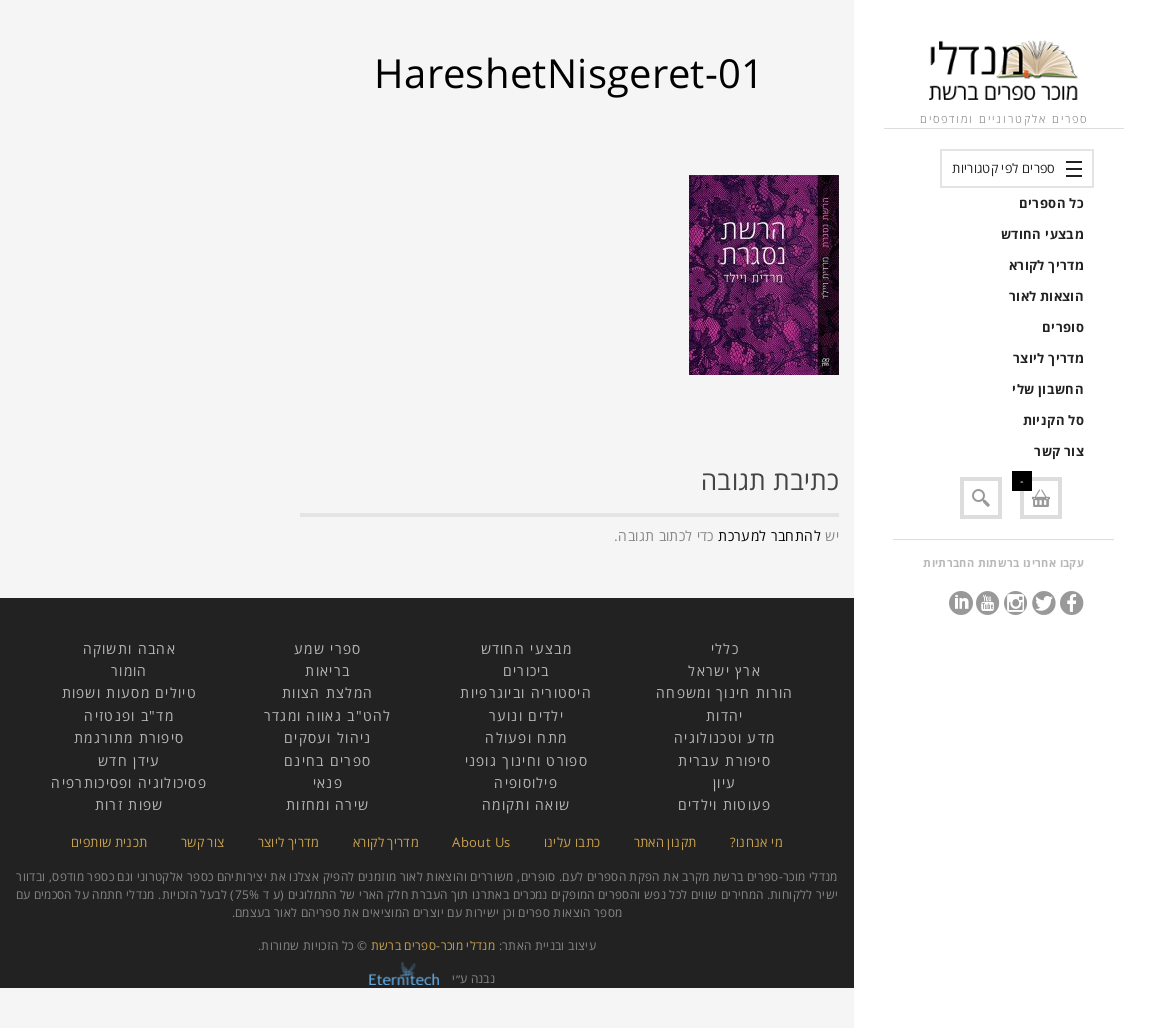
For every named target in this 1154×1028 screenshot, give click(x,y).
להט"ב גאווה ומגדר (328, 715)
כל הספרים (1051, 203)
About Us (481, 842)
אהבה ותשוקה (129, 648)
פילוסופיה (526, 782)
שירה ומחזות (327, 804)
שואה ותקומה (526, 804)
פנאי (328, 782)
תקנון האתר (665, 842)
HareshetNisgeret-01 (569, 72)
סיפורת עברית (724, 760)
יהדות (725, 715)
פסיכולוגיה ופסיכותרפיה (129, 782)
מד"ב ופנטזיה (129, 715)
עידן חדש (129, 760)
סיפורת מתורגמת (129, 737)
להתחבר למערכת (769, 535)
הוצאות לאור (1046, 296)
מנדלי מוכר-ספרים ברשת (433, 945)
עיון (724, 782)
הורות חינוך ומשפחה (724, 692)
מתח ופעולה (526, 737)
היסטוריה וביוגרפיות (526, 692)
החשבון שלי (1048, 389)
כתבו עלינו (572, 842)
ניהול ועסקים (328, 737)
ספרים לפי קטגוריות (1003, 168)
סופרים (1063, 327)
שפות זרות (129, 804)
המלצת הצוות (327, 692)
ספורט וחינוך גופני (526, 760)
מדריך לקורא (1046, 265)
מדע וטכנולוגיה (724, 737)
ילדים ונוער (526, 715)
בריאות (327, 670)
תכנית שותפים (109, 842)
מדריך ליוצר (1048, 358)
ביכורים (526, 670)
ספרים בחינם (327, 760)
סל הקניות (1053, 420)
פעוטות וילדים (725, 804)
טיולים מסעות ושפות (129, 692)
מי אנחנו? (756, 842)
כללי (725, 648)
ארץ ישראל (724, 670)
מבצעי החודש (1042, 234)
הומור (129, 670)
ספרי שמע (327, 648)
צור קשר (1059, 451)
